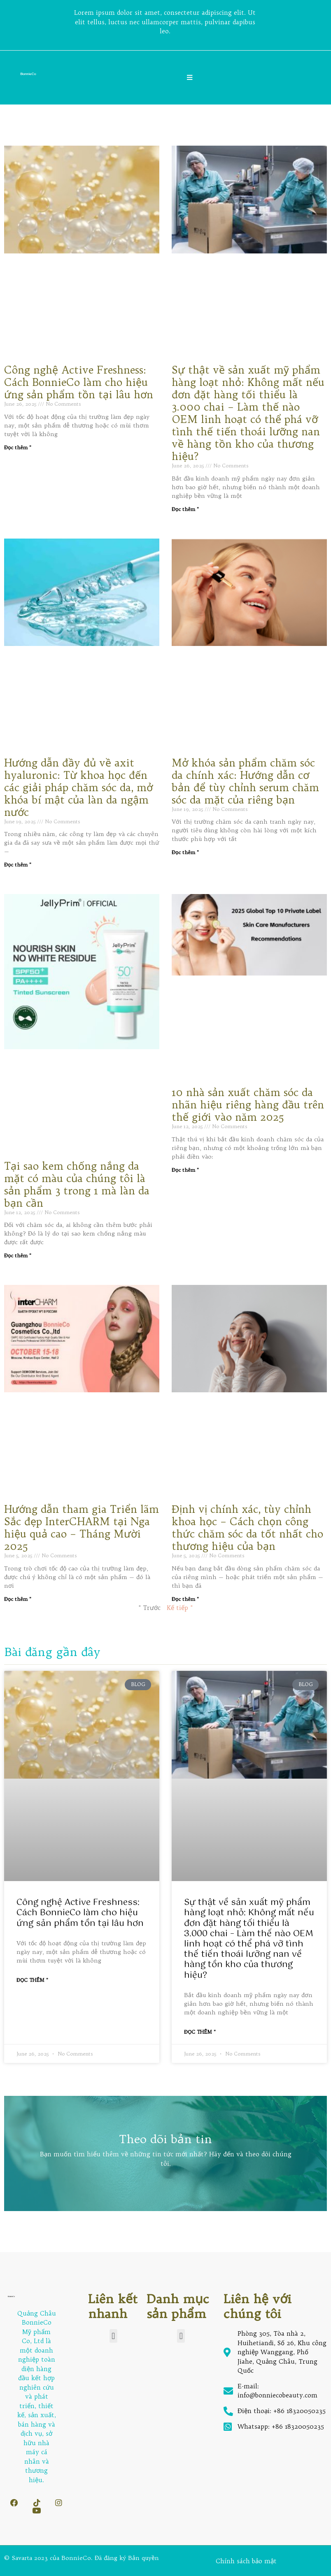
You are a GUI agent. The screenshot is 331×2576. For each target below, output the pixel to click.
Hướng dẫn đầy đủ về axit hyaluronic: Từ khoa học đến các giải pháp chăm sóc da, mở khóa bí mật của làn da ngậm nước (78, 787)
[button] (113, 2336)
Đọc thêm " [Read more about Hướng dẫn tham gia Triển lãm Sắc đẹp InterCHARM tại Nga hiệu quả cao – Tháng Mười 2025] (17, 1599)
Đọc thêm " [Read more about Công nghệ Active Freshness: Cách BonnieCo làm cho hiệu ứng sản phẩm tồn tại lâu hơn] (17, 447)
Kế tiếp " (180, 1608)
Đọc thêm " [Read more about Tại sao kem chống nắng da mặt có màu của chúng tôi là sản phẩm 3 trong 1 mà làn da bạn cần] (17, 1255)
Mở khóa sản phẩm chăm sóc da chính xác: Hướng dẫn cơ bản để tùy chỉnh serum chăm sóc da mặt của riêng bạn (245, 781)
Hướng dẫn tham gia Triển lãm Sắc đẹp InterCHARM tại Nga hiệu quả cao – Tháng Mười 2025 (81, 1528)
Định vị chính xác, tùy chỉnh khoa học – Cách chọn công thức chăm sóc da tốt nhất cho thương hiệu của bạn (247, 1528)
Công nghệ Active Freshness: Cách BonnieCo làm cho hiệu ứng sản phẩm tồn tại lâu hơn (78, 382)
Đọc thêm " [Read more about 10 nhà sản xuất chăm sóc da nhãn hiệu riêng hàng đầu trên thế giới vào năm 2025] (185, 1169)
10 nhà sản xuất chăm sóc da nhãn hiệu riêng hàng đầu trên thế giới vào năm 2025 (248, 1105)
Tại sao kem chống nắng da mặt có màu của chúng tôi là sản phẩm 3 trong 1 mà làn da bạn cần (76, 1184)
